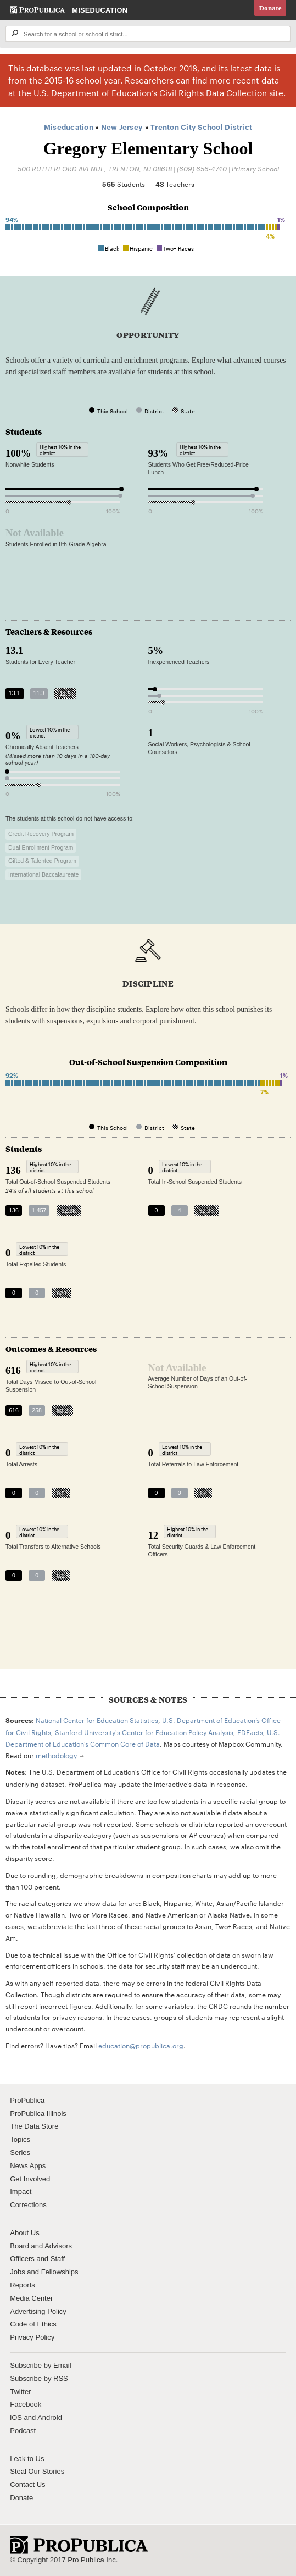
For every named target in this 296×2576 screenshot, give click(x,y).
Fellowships (60, 2272)
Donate (270, 8)
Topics (20, 2139)
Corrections (28, 2205)
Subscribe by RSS (39, 2378)
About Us (24, 2233)
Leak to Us (27, 2459)
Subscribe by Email (40, 2365)
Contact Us (27, 2484)
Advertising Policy (38, 2311)
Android (49, 2417)
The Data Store (34, 2126)
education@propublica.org (140, 2045)
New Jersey (122, 126)
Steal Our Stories (37, 2471)
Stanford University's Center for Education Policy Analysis (144, 1732)
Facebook (25, 2404)
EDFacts (250, 1732)
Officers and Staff (37, 2258)
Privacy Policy (32, 2337)
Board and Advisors (41, 2246)
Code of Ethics (33, 2324)
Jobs (17, 2272)
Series (20, 2152)
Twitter (20, 2391)
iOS (16, 2417)
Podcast (23, 2431)
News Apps (28, 2166)
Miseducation (99, 10)
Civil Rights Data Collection (213, 92)
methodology (56, 1755)
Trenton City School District (201, 126)
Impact (20, 2191)
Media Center (31, 2298)
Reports (22, 2285)
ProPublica (27, 2100)
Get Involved (30, 2179)
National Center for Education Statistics (97, 1720)
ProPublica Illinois (38, 2113)
